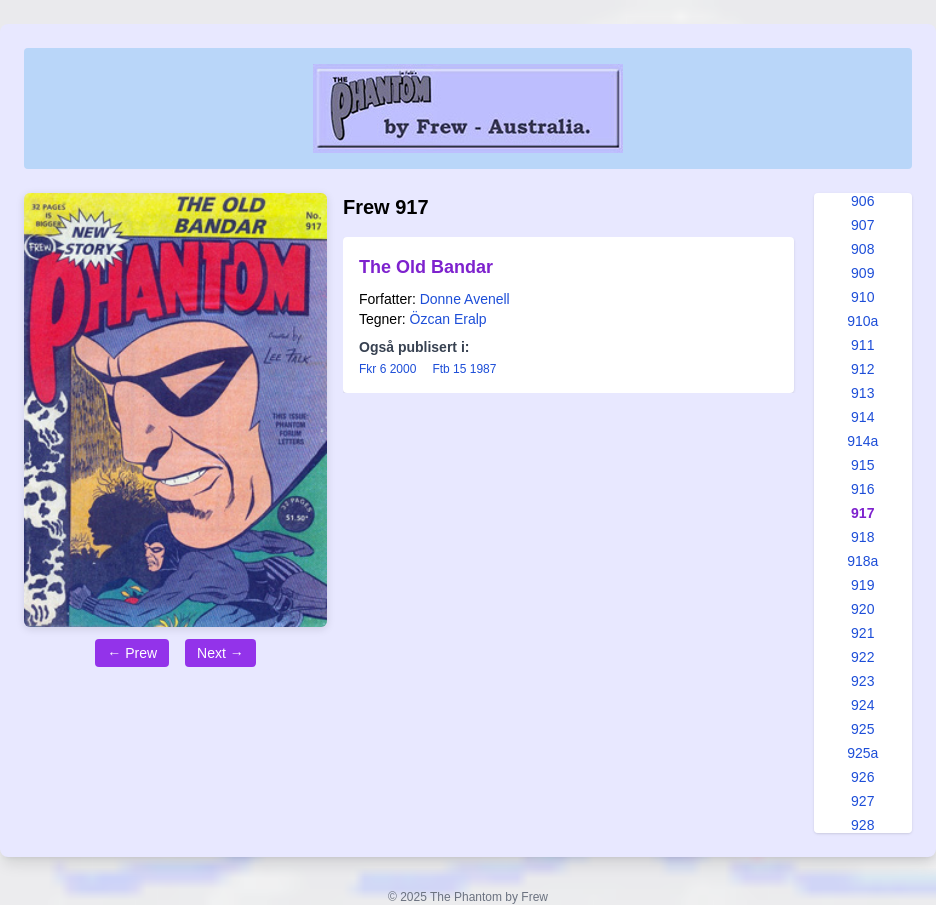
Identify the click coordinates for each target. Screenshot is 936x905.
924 (862, 705)
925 (862, 729)
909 (862, 273)
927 (862, 801)
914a (862, 441)
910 (862, 297)
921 (862, 633)
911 (862, 345)
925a (862, 753)
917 (862, 513)
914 (862, 417)
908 (862, 249)
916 (862, 489)
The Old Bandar (426, 267)
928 (862, 825)
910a (862, 321)
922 (862, 657)
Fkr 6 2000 (387, 369)
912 (862, 369)
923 (862, 681)
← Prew (132, 653)
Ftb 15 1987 (464, 369)
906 (862, 201)
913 (862, 393)
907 (862, 225)
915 (862, 465)
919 (862, 585)
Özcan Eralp (448, 319)
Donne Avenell (465, 299)
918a (862, 561)
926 (862, 777)
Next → (220, 653)
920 (862, 609)
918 (862, 537)
